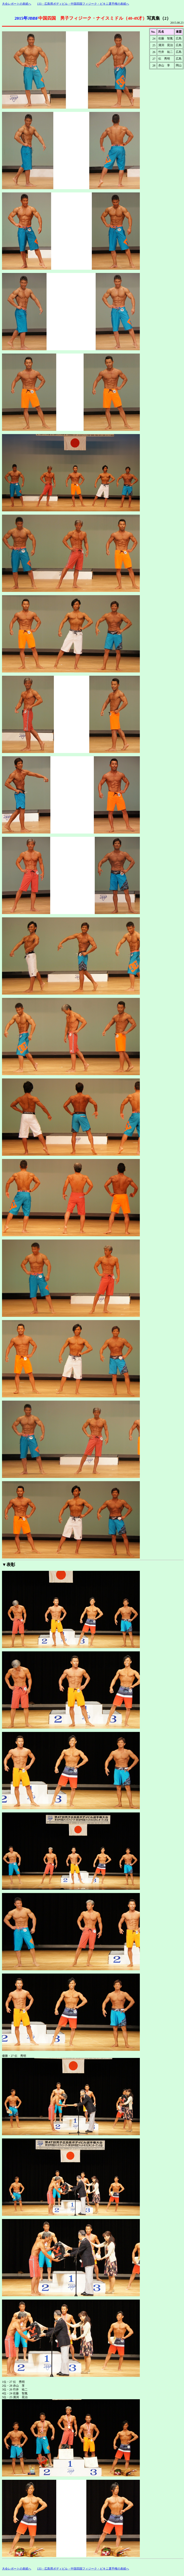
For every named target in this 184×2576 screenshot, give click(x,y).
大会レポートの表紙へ (16, 3)
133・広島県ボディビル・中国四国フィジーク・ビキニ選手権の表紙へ (83, 3)
